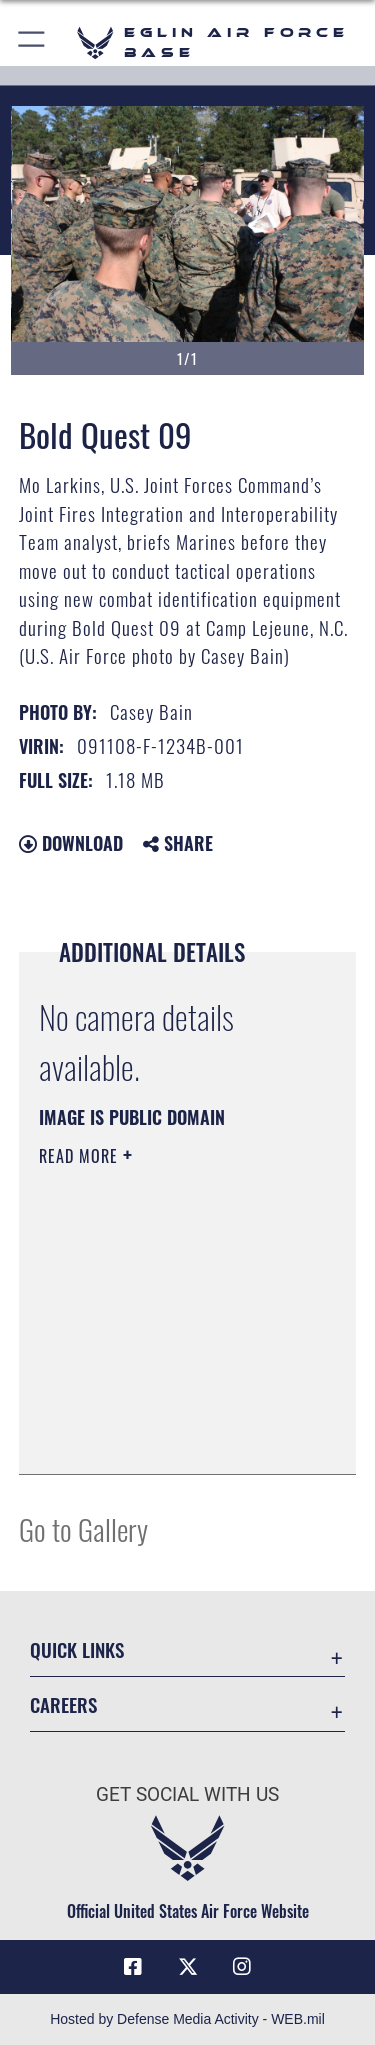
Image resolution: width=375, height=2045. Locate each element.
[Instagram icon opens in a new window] (242, 1967)
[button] (32, 42)
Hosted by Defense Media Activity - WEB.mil (187, 2019)
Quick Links (77, 1649)
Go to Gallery (83, 1528)
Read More (81, 1156)
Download (71, 843)
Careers (63, 1704)
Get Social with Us (187, 1794)
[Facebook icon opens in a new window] (133, 1967)
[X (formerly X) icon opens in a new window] (188, 1967)
